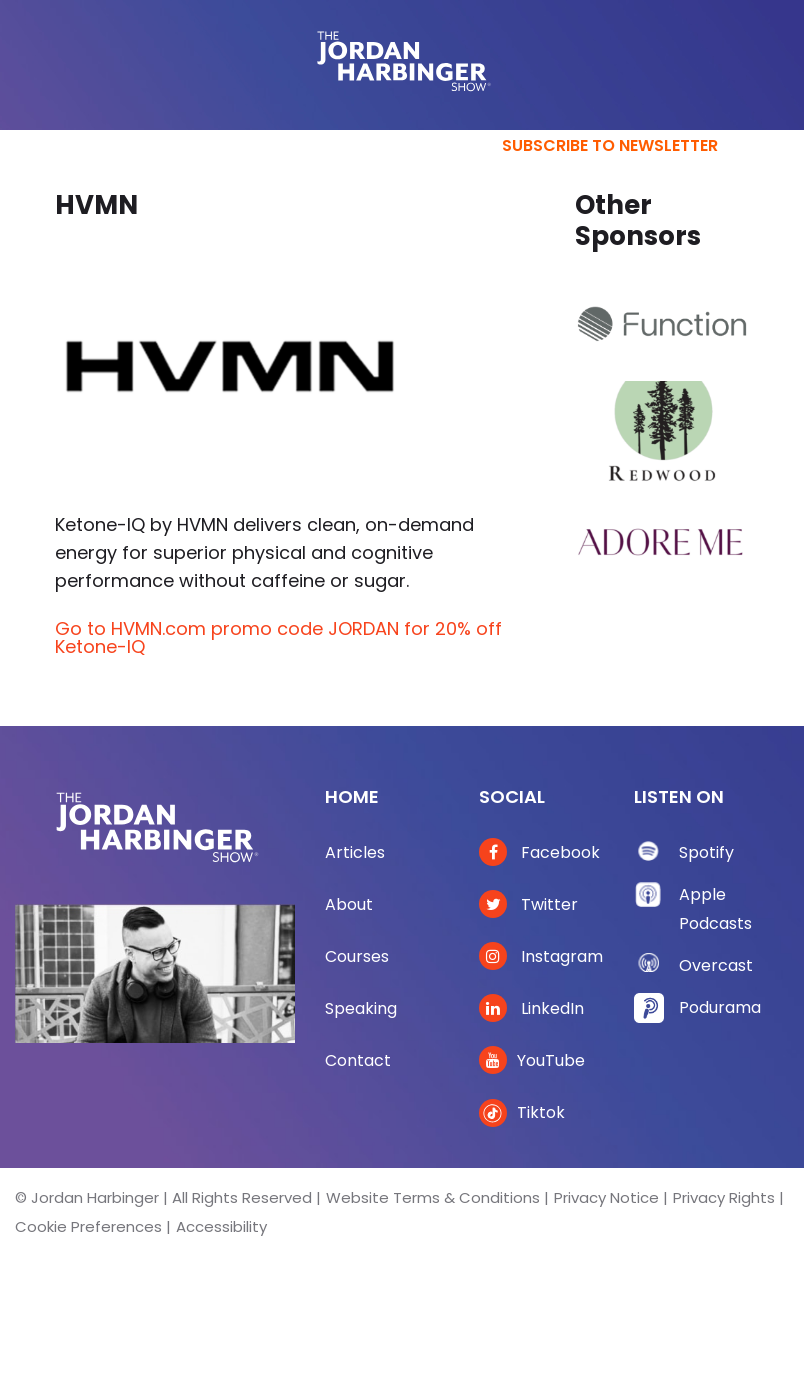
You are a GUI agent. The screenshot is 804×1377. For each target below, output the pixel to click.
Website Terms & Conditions (433, 1197)
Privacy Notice (606, 1197)
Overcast (716, 965)
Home (352, 796)
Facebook (539, 852)
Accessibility (221, 1226)
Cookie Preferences (88, 1226)
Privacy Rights (724, 1197)
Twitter (528, 904)
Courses (357, 956)
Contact (358, 1060)
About (349, 904)
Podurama (720, 1007)
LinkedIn (531, 1008)
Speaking (361, 1008)
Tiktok (522, 1112)
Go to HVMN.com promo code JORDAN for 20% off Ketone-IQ (278, 637)
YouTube (532, 1060)
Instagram (541, 956)
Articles (355, 852)
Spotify (706, 852)
